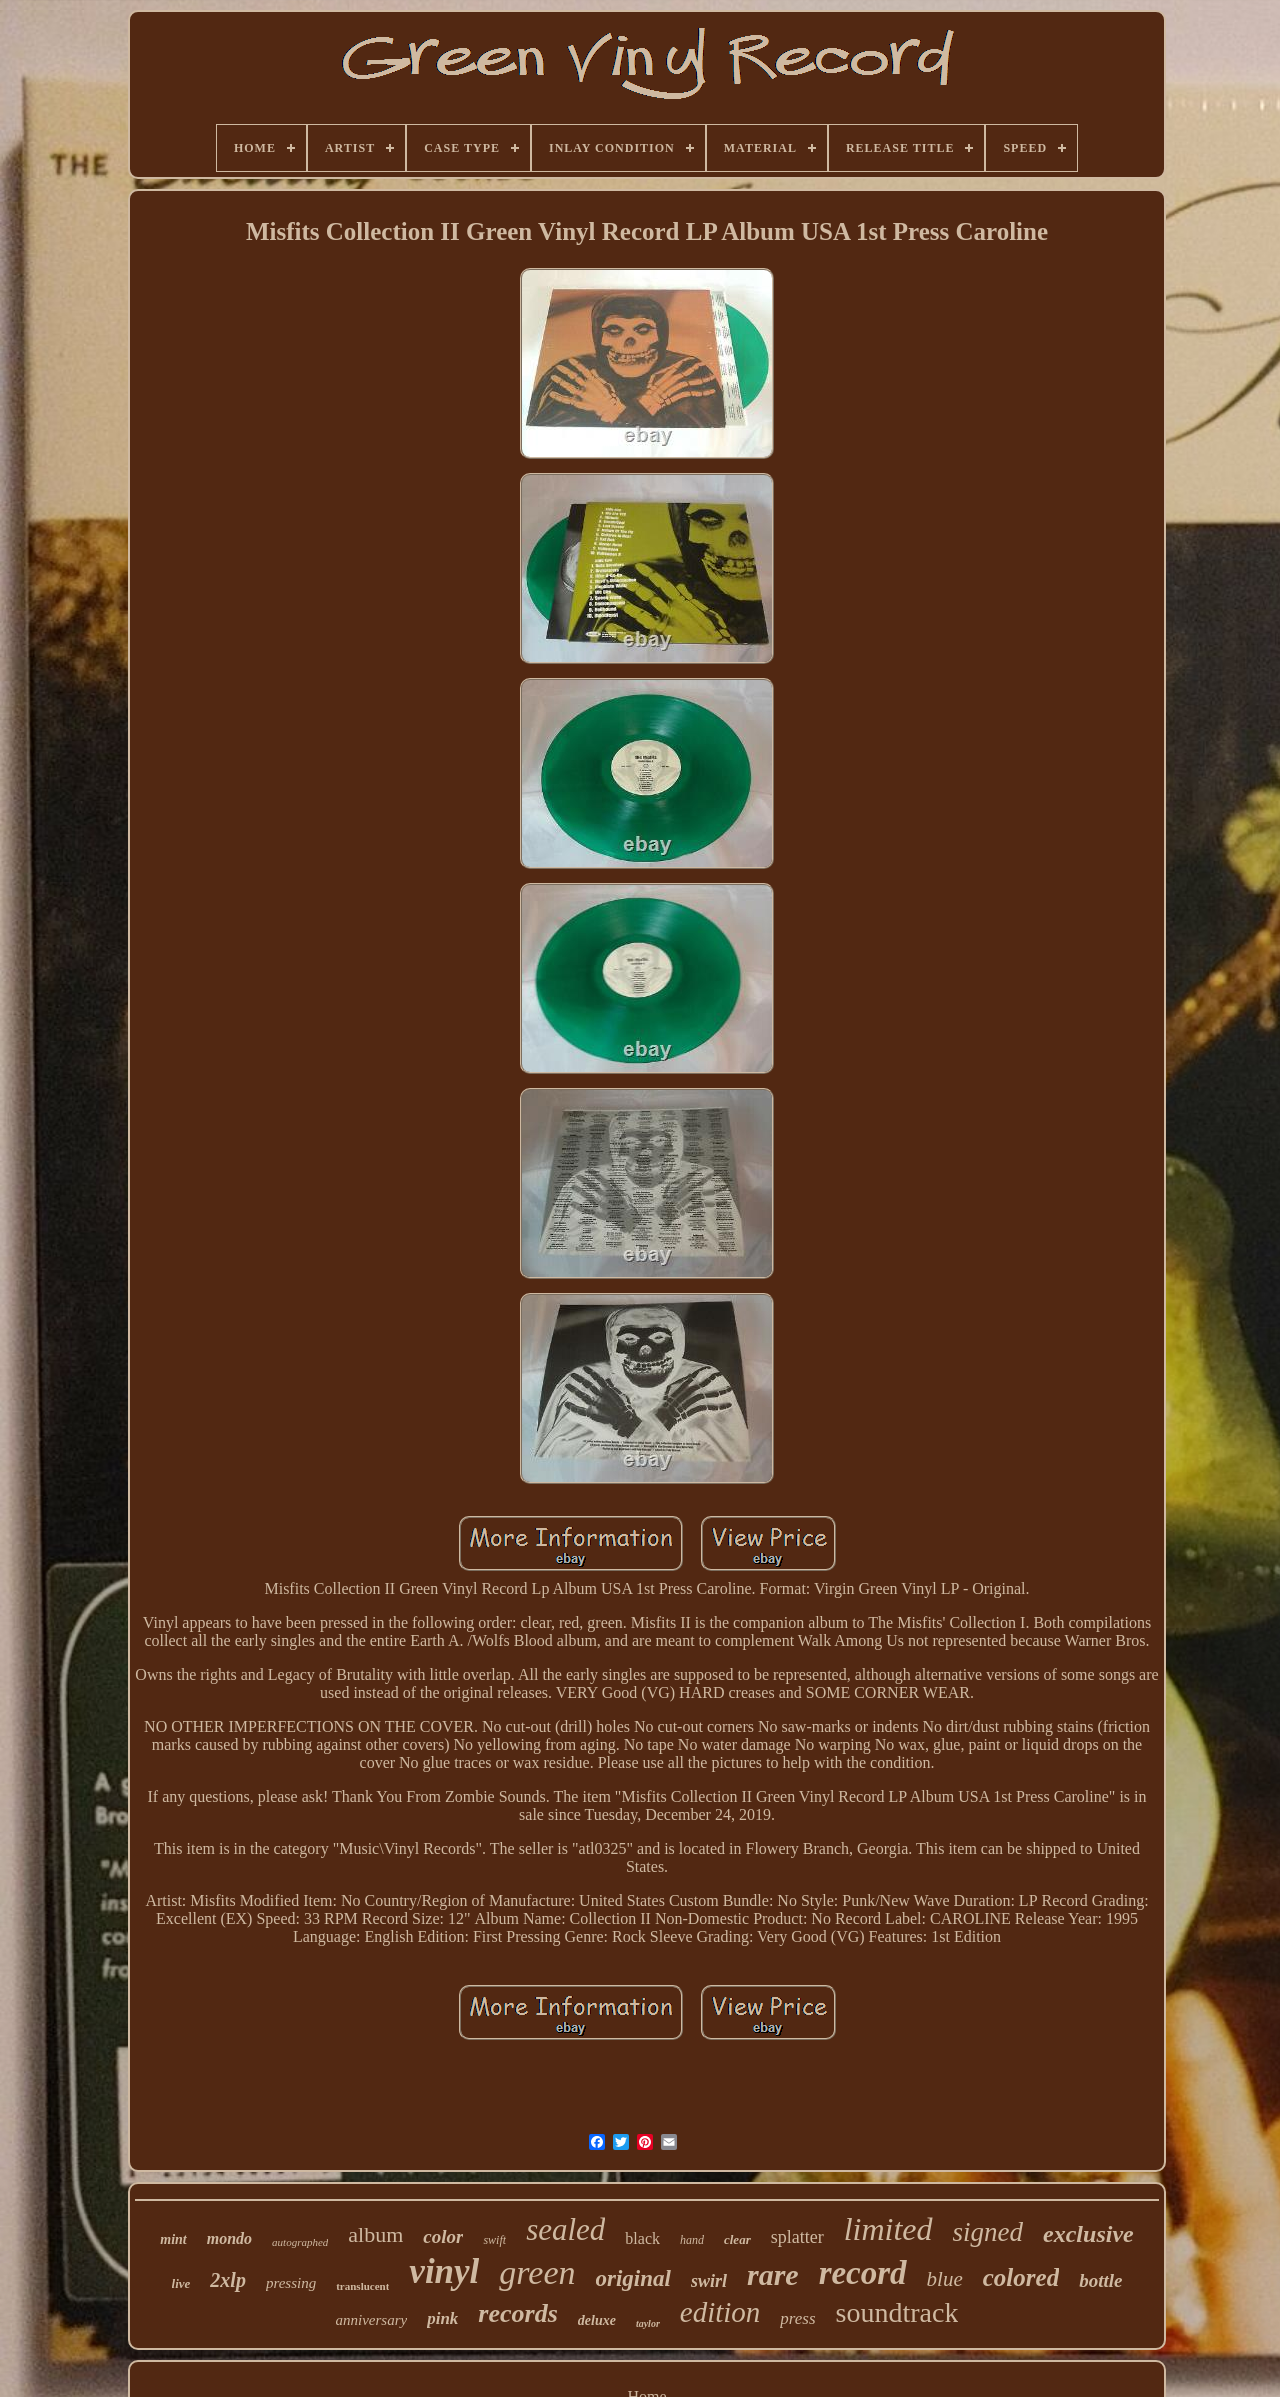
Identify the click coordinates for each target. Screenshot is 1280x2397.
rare (773, 2274)
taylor (648, 2323)
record (863, 2273)
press (797, 2318)
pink (442, 2318)
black (642, 2238)
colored (1021, 2277)
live (181, 2283)
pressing (291, 2283)
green (537, 2272)
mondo (229, 2238)
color (443, 2236)
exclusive (1088, 2234)
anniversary (372, 2320)
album (375, 2234)
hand (692, 2240)
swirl (709, 2281)
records (517, 2313)
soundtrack (897, 2312)
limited (888, 2229)
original (633, 2278)
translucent (362, 2286)
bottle (1100, 2280)
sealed (565, 2229)
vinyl (444, 2271)
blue (945, 2279)
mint (173, 2239)
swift (494, 2240)
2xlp (228, 2280)
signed (988, 2232)
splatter (797, 2237)
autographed (300, 2242)
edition (720, 2312)
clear (737, 2239)
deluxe (597, 2320)
